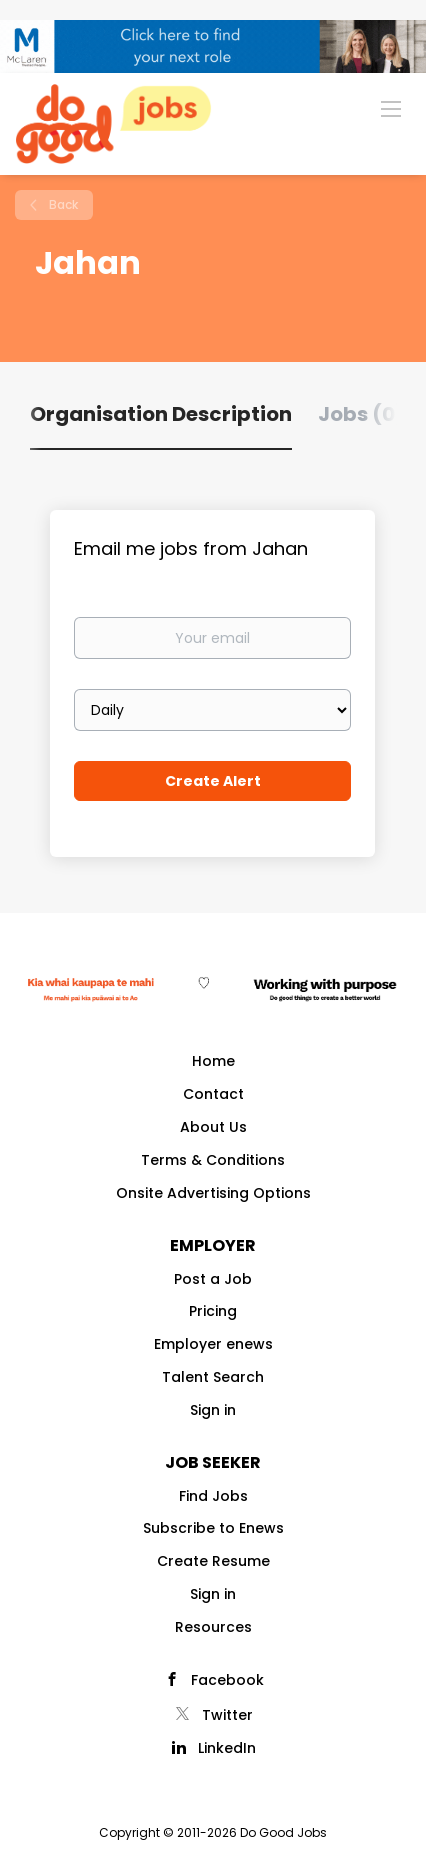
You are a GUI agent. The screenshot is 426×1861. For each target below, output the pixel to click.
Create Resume (213, 1561)
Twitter (227, 1715)
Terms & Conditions (213, 1160)
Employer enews (213, 1344)
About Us (213, 1127)
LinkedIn (227, 1748)
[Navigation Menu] (391, 108)
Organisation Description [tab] (161, 414)
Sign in (213, 1410)
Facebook (227, 1680)
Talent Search (213, 1377)
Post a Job (213, 1279)
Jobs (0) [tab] (361, 414)
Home (213, 1061)
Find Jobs (213, 1496)
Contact (213, 1094)
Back (62, 204)
